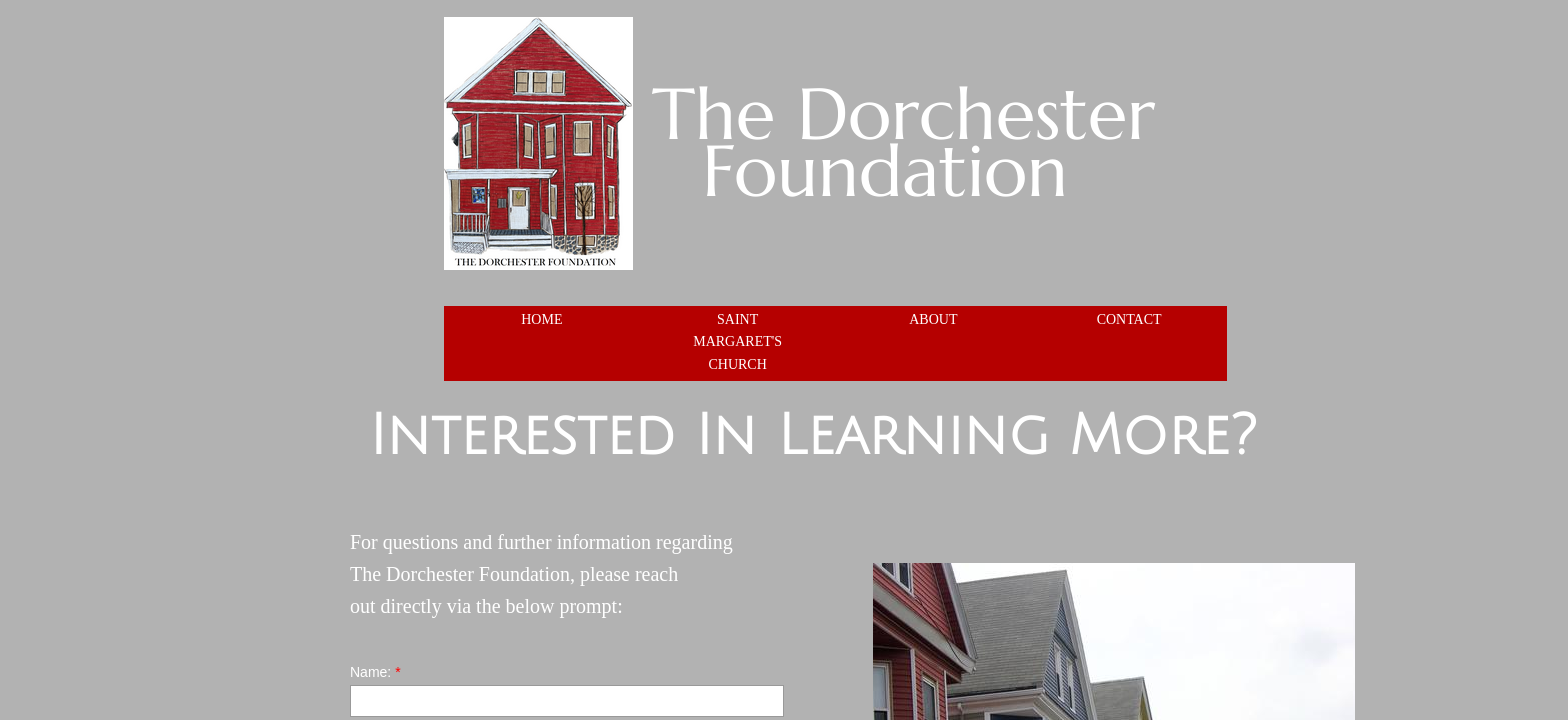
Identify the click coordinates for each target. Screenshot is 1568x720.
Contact (1129, 319)
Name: (375, 672)
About (933, 319)
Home (541, 319)
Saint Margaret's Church (737, 342)
